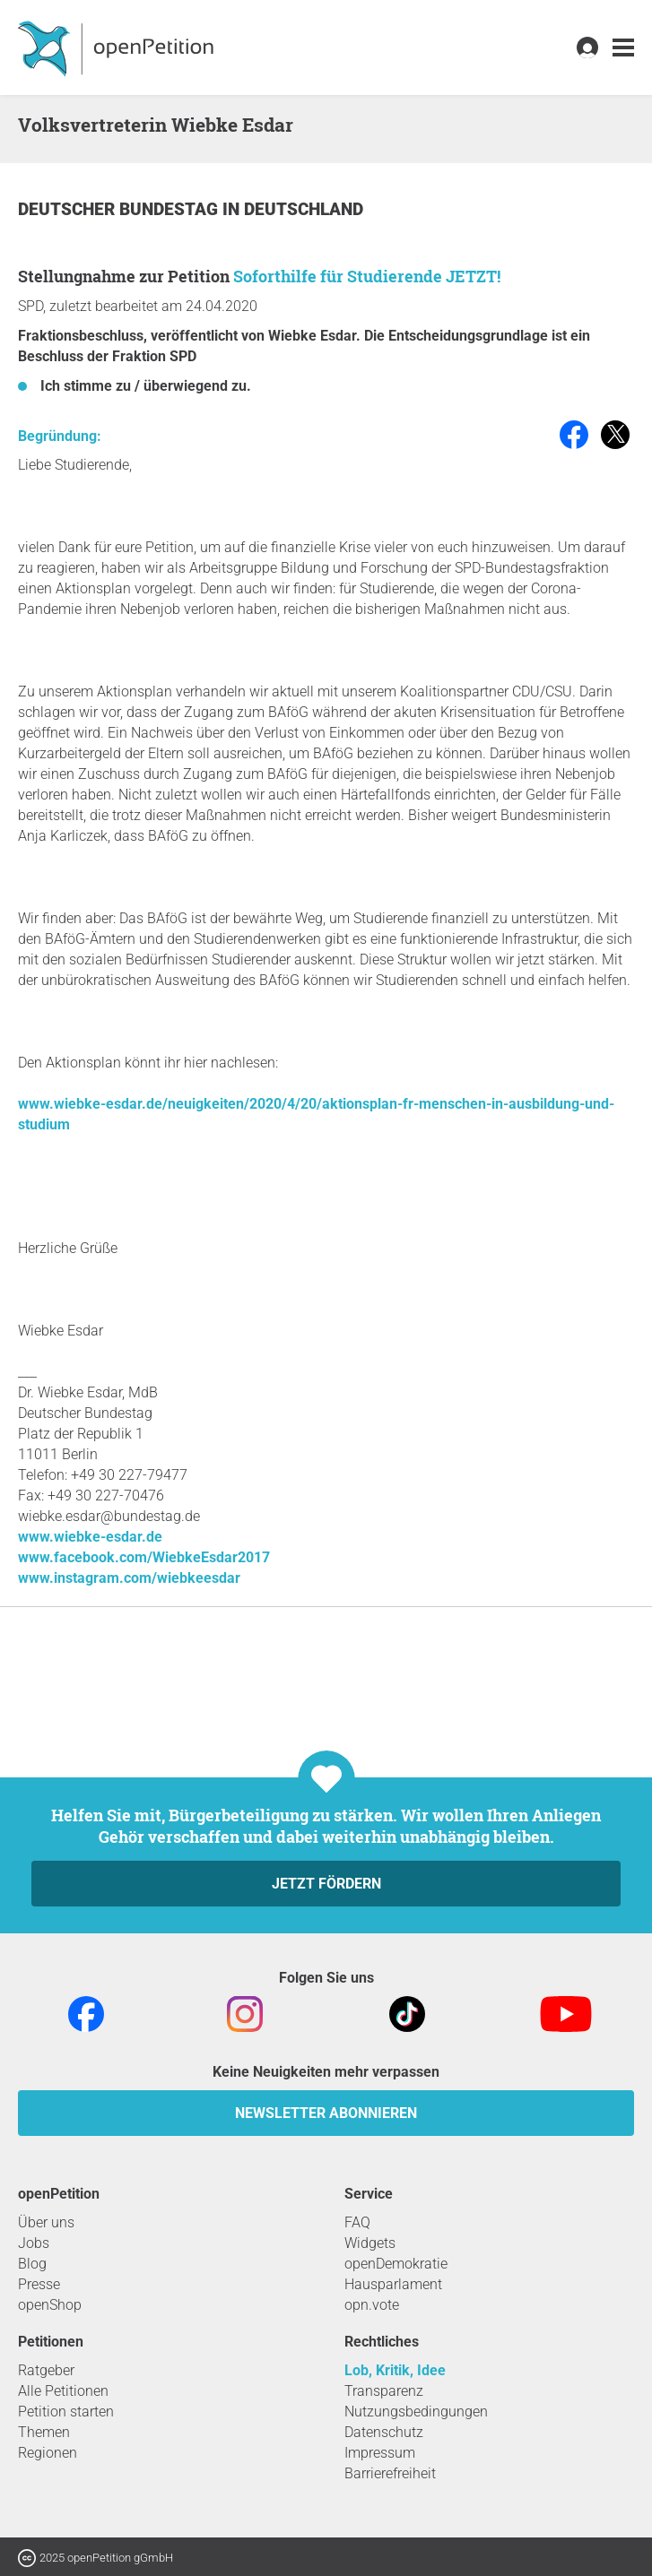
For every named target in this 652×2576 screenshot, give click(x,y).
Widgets (370, 2243)
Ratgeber (46, 2370)
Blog (32, 2263)
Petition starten (66, 2411)
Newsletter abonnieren (326, 2113)
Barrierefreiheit (390, 2473)
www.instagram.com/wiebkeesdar (129, 1577)
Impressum (379, 2452)
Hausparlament (393, 2284)
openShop (50, 2304)
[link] (623, 48)
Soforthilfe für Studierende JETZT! (366, 276)
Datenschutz (383, 2432)
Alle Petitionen (63, 2390)
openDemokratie (396, 2263)
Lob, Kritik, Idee (395, 2370)
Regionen (47, 2452)
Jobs (33, 2243)
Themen (44, 2432)
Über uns (46, 2222)
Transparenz (383, 2390)
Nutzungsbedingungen (416, 2411)
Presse (39, 2284)
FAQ (357, 2222)
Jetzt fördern (326, 1883)
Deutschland (303, 209)
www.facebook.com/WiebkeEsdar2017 (144, 1557)
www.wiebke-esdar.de (90, 1536)
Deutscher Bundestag (120, 209)
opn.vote (371, 2304)
